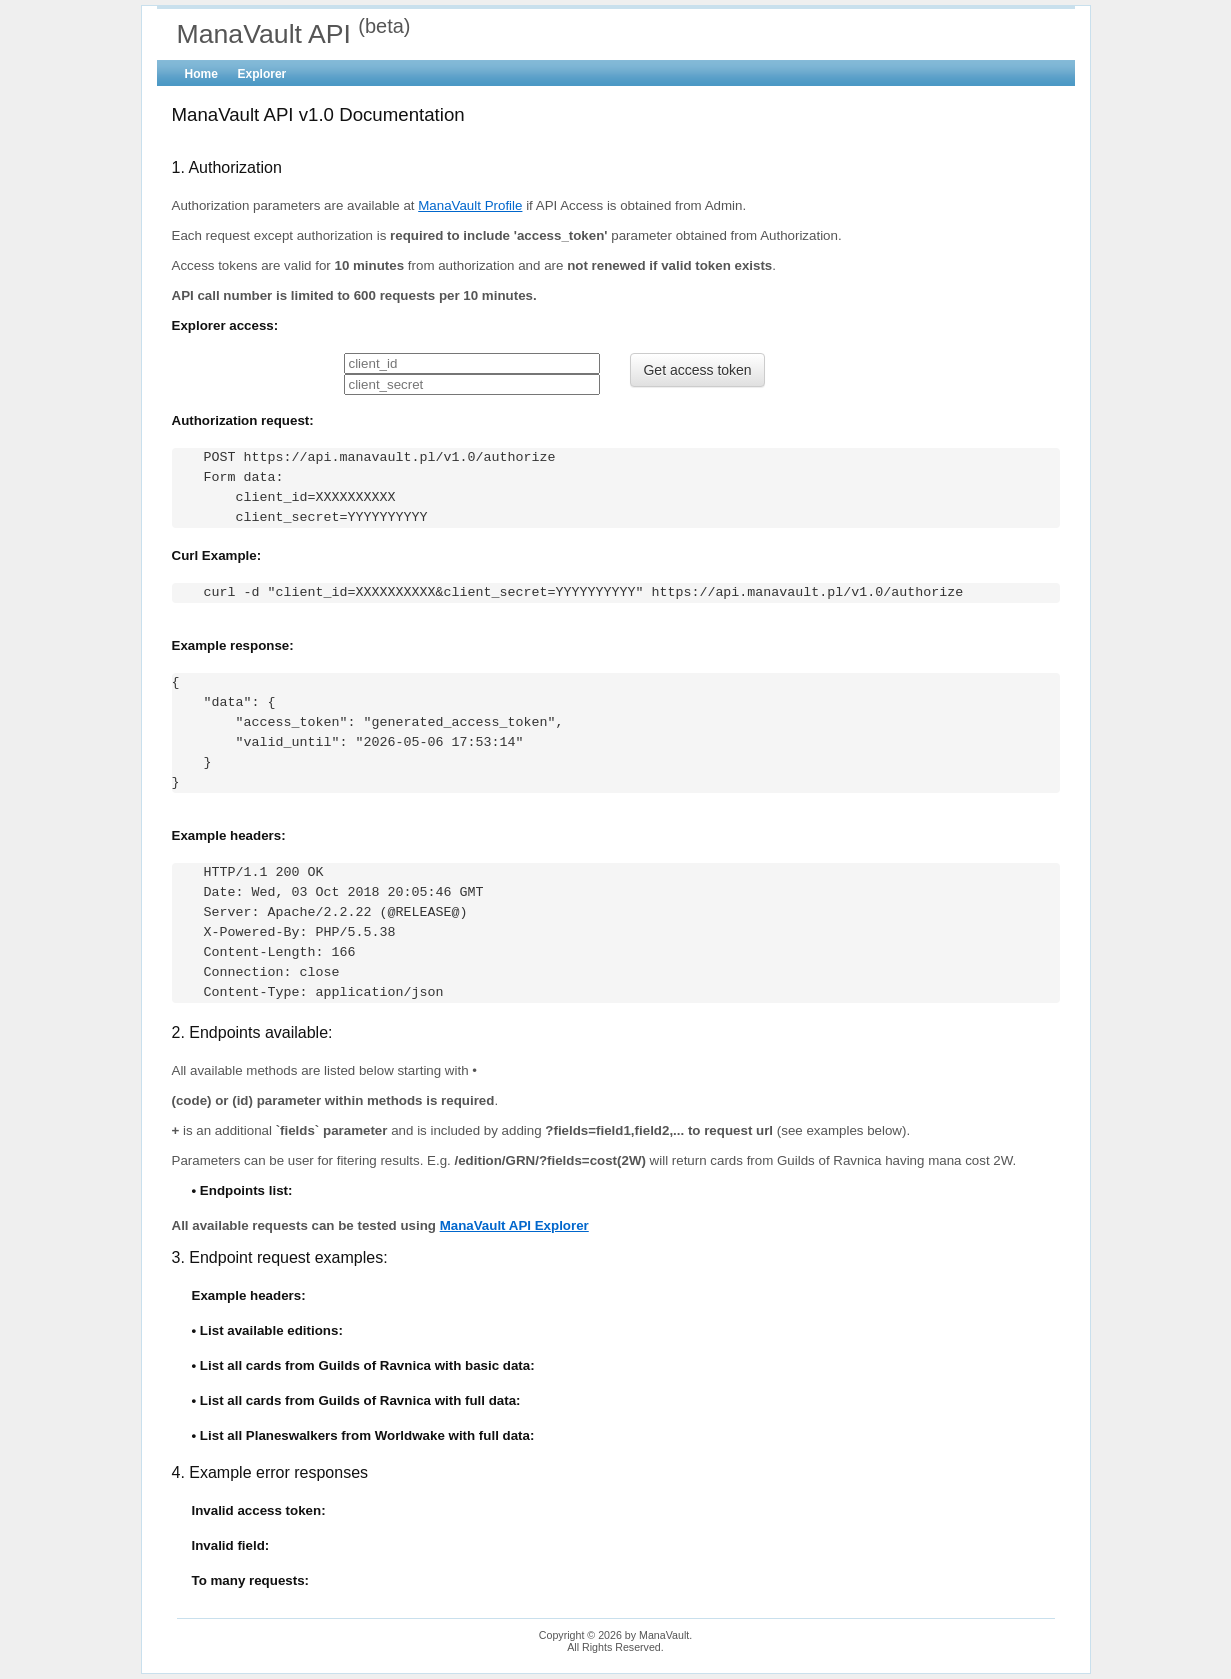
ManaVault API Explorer (514, 1225)
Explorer (262, 74)
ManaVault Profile (470, 205)
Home (201, 74)
